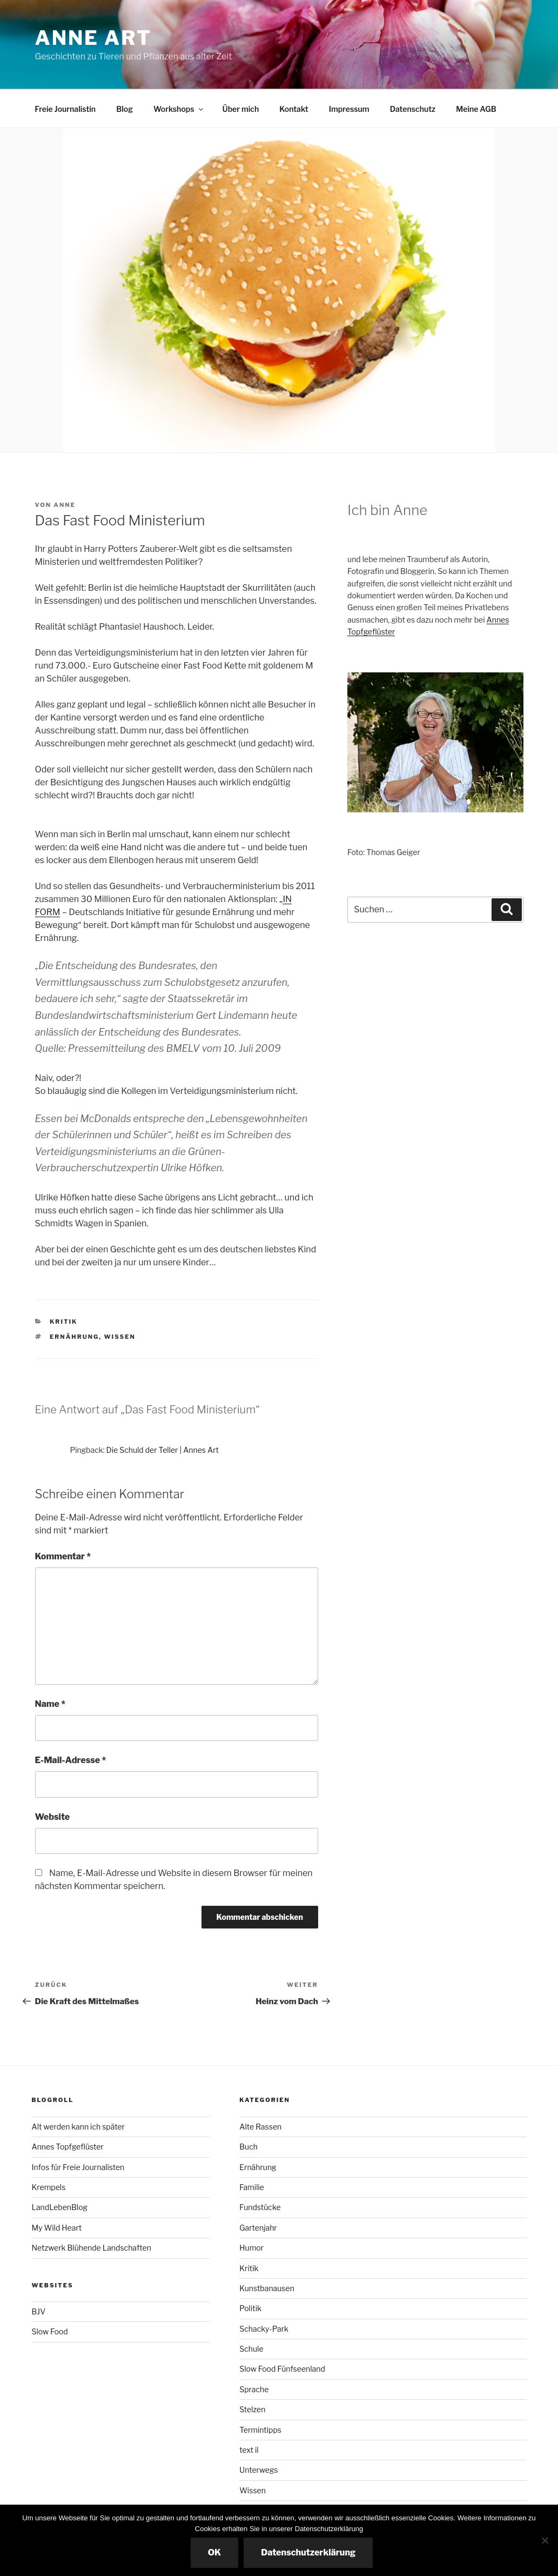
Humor (251, 2247)
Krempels (49, 2187)
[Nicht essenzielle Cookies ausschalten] (544, 2540)
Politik (250, 2308)
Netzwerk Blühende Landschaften (91, 2247)
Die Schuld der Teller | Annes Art (162, 1449)
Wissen (120, 1336)
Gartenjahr (258, 2227)
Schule (251, 2348)
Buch (248, 2146)
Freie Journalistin (65, 109)
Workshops (179, 109)
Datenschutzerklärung (308, 2552)
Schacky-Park (263, 2328)
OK (214, 2552)
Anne (64, 505)
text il (248, 2449)
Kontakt (293, 109)
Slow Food (50, 2331)
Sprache (253, 2389)
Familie (251, 2187)
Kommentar (63, 1556)
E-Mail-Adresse (70, 1760)
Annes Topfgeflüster (68, 2146)
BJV (39, 2311)
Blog (124, 109)
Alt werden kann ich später (78, 2126)
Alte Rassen (260, 2126)
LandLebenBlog (60, 2207)
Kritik (63, 1321)
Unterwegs (258, 2469)
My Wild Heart (57, 2227)
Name (50, 1704)
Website (52, 1817)
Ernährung (74, 1336)
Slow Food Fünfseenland (282, 2368)
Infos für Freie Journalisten (78, 2167)
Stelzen (252, 2409)
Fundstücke (259, 2207)
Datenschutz (413, 109)
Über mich (241, 109)
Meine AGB (476, 109)
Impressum (349, 109)
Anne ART (93, 38)
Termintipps (260, 2429)
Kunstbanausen (266, 2288)
